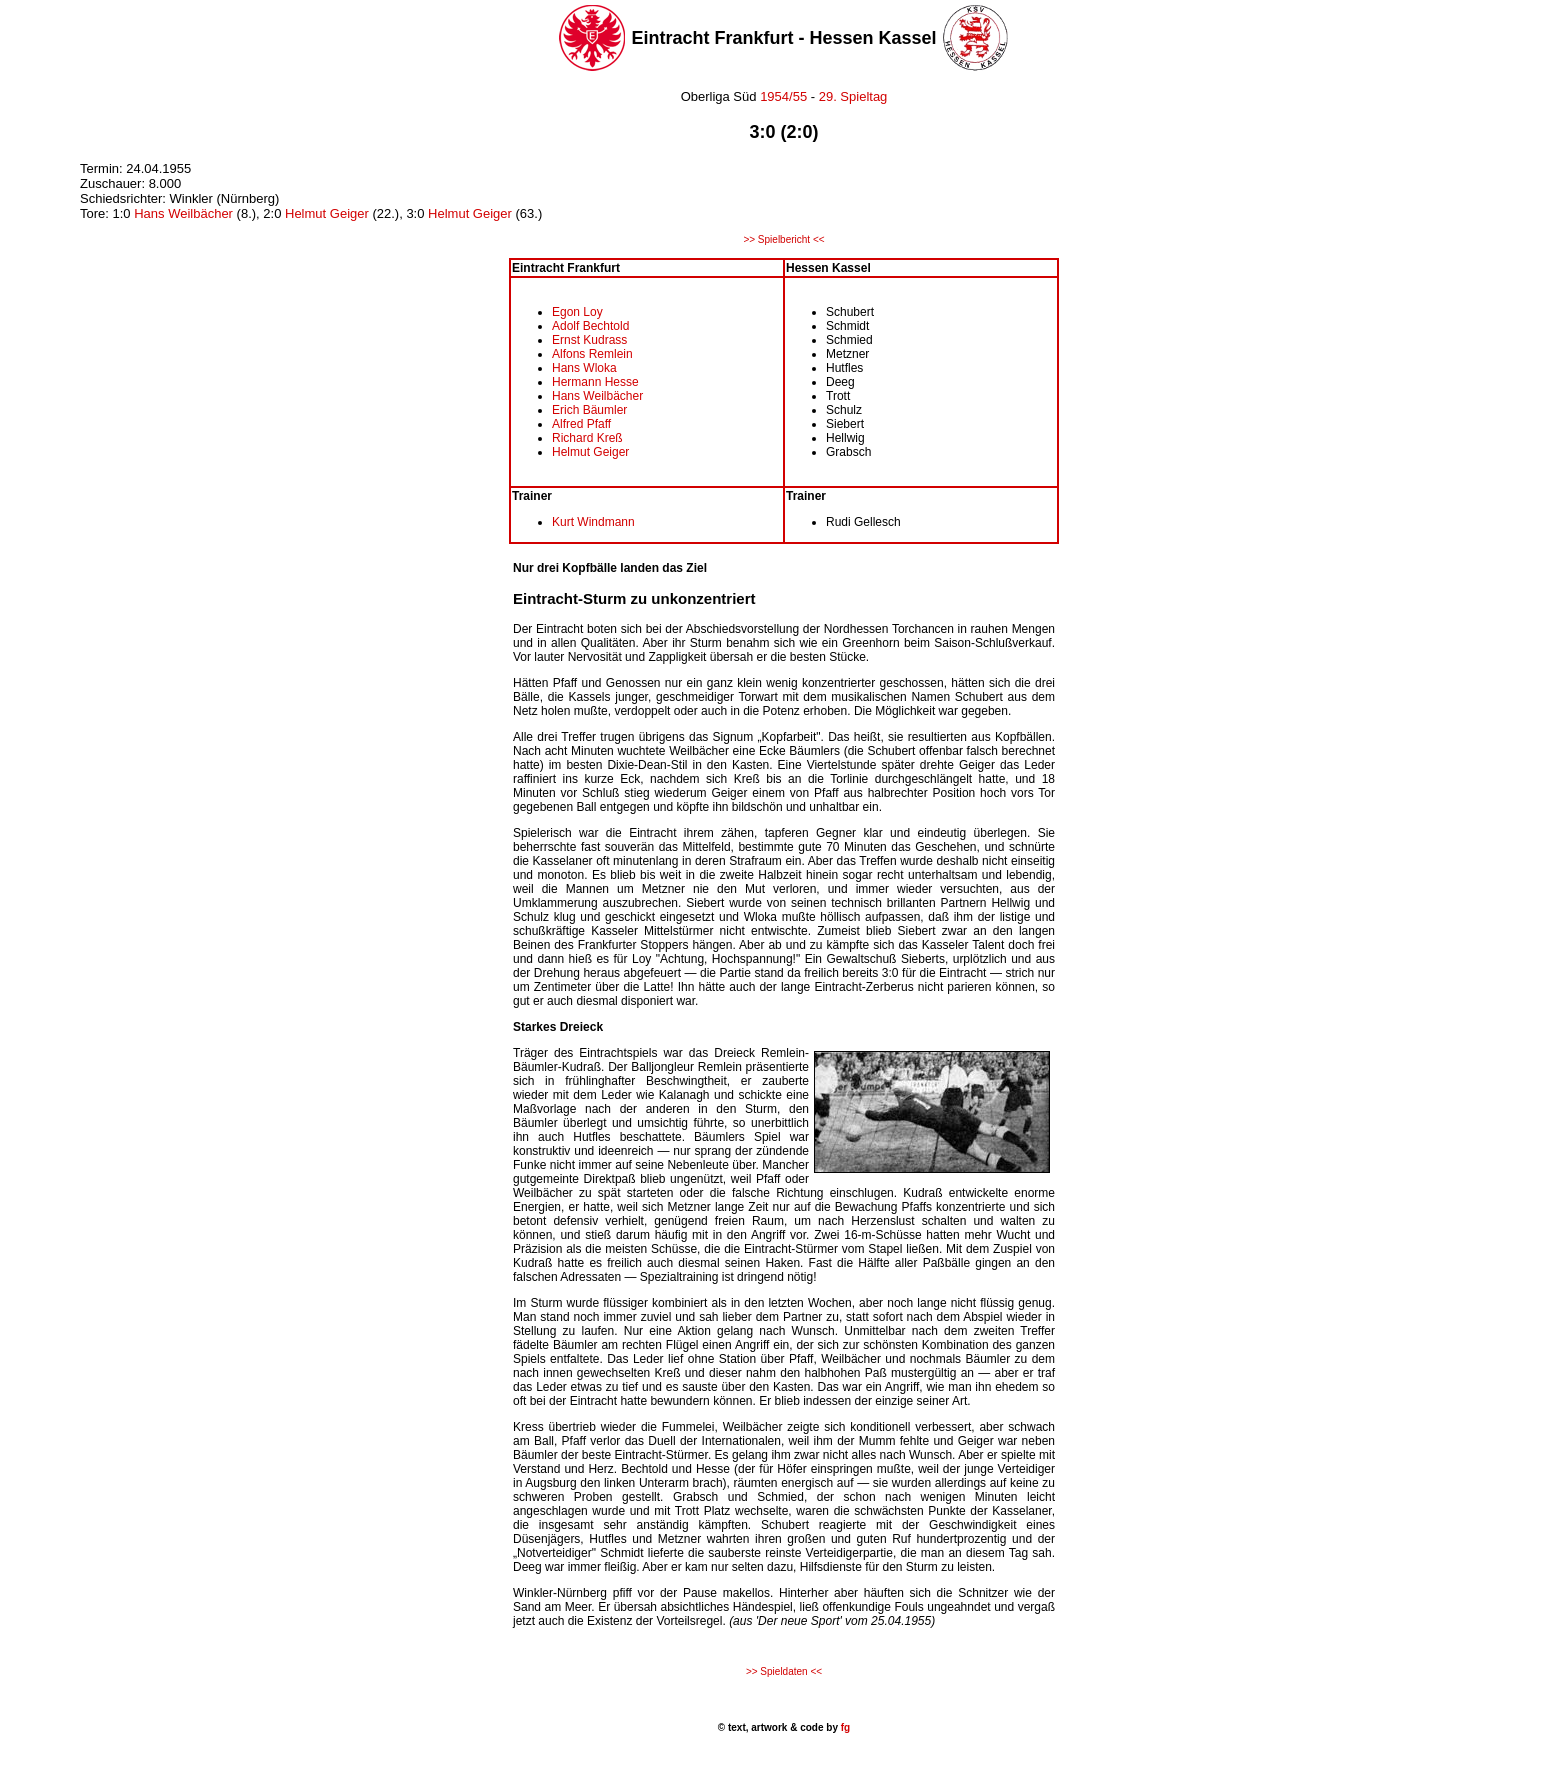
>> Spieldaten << (784, 1671)
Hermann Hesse (595, 382)
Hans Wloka (584, 368)
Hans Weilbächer (185, 213)
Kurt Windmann (593, 522)
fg (844, 1727)
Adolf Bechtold (590, 326)
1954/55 (782, 96)
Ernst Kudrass (589, 340)
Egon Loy (577, 312)
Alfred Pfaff (581, 424)
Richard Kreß (587, 438)
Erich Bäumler (589, 410)
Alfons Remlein (592, 354)
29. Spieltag (853, 96)
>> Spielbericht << (783, 239)
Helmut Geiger (327, 213)
